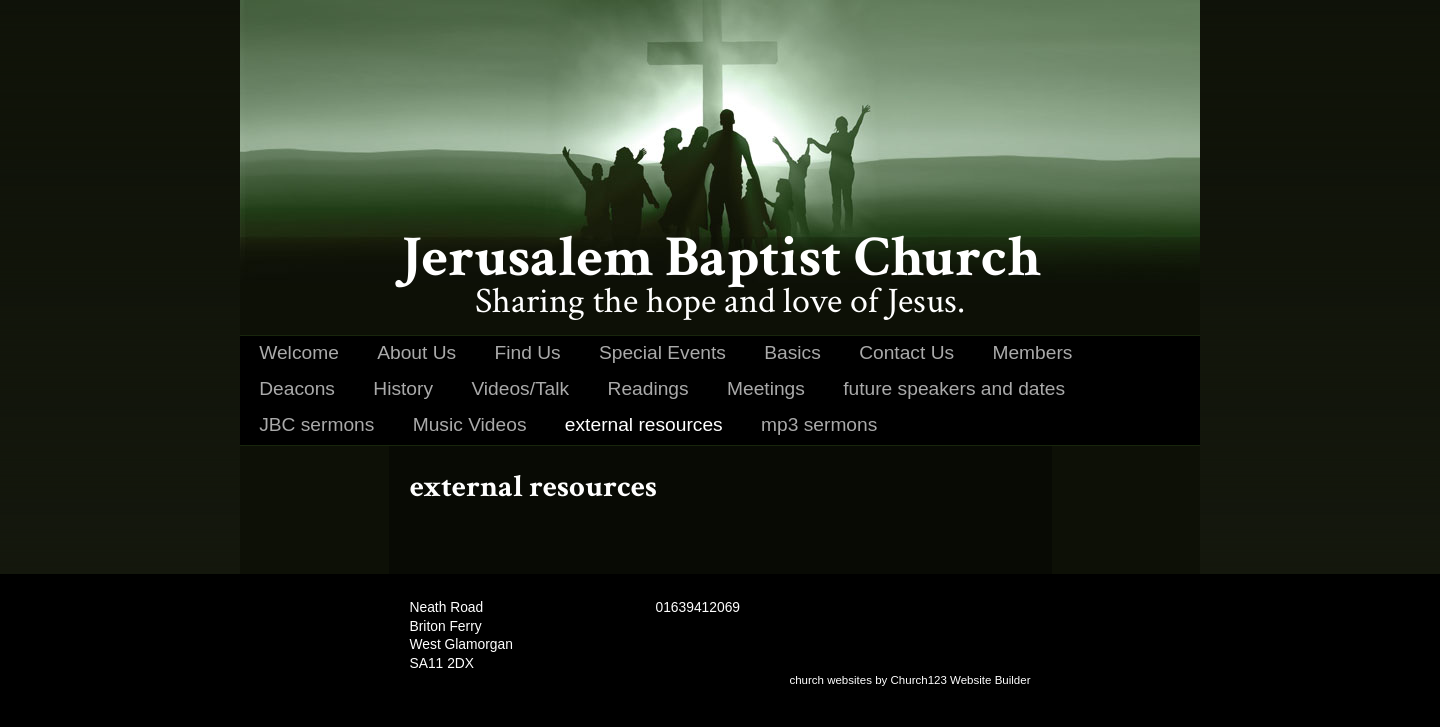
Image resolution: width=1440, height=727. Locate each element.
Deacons (297, 388)
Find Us (528, 352)
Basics (792, 352)
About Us (416, 352)
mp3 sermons (819, 424)
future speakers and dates (954, 388)
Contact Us (906, 352)
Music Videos (470, 424)
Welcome (299, 352)
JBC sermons (316, 424)
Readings (648, 388)
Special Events (662, 352)
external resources (644, 424)
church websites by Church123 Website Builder (909, 680)
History (403, 388)
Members (1032, 352)
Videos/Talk (520, 388)
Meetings (766, 388)
